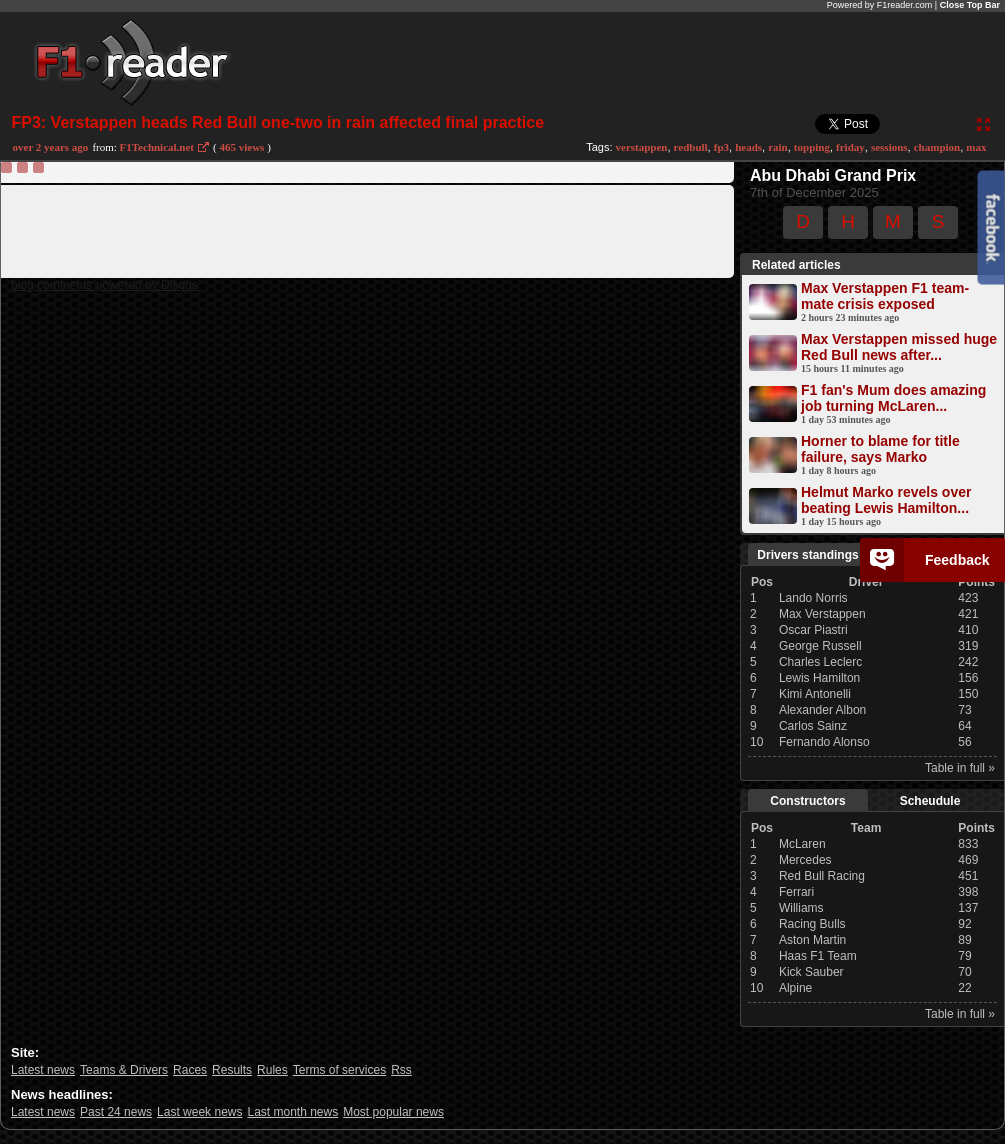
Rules (272, 1070)
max (976, 147)
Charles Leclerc (820, 662)
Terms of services (339, 1070)
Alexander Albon (822, 710)
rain (778, 147)
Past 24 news (116, 1112)
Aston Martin (812, 940)
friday (850, 147)
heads (748, 147)
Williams (801, 908)
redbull (691, 147)
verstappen (642, 147)
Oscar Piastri (813, 630)
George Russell (820, 646)
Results (232, 1070)
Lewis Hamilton (819, 678)
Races (190, 1070)
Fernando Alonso (824, 742)
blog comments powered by (104, 285)
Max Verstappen (822, 614)
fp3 (721, 147)
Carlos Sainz (813, 726)
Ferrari (796, 892)
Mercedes (805, 860)
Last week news (199, 1112)
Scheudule (930, 801)
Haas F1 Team (818, 956)
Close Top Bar (970, 5)
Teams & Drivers (124, 1070)
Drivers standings (807, 555)
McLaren (802, 844)
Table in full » (960, 768)
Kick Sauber (811, 972)
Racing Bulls (812, 924)
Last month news (292, 1112)
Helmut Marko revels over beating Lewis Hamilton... (886, 500)
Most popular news (393, 1112)
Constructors (807, 801)
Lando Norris (813, 598)
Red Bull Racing (822, 876)
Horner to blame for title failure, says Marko (880, 449)
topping (812, 147)
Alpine (795, 988)
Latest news (43, 1070)
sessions (889, 147)
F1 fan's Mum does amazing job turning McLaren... (893, 398)
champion (937, 147)
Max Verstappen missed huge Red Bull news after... (899, 347)
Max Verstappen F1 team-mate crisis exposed (885, 296)
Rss (401, 1070)
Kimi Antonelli (815, 694)
